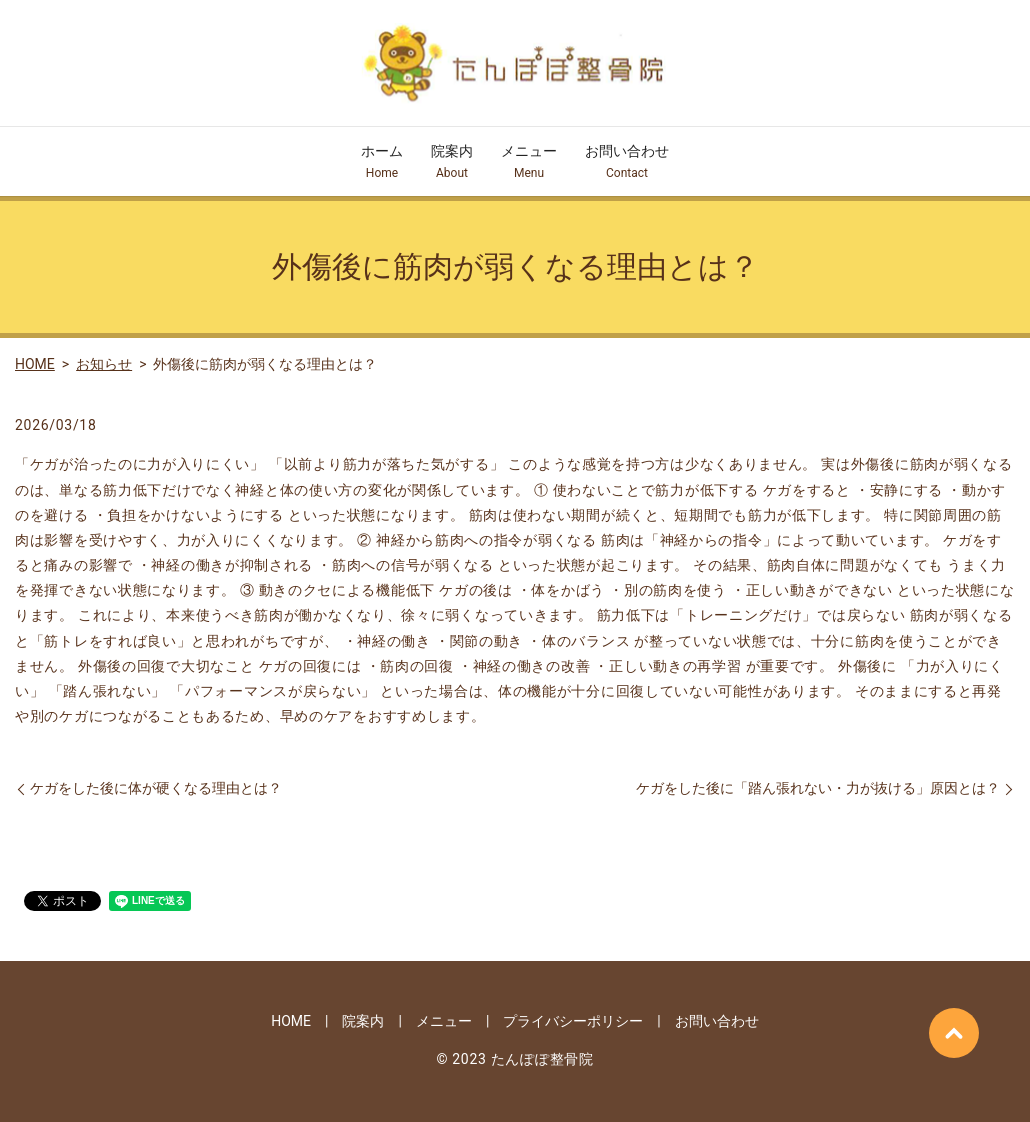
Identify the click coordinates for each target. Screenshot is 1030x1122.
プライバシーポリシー (573, 1021)
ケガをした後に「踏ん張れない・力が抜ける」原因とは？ (818, 788)
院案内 (452, 162)
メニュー (529, 162)
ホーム (382, 162)
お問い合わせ (627, 162)
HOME (35, 364)
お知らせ (104, 364)
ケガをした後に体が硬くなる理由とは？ (156, 788)
